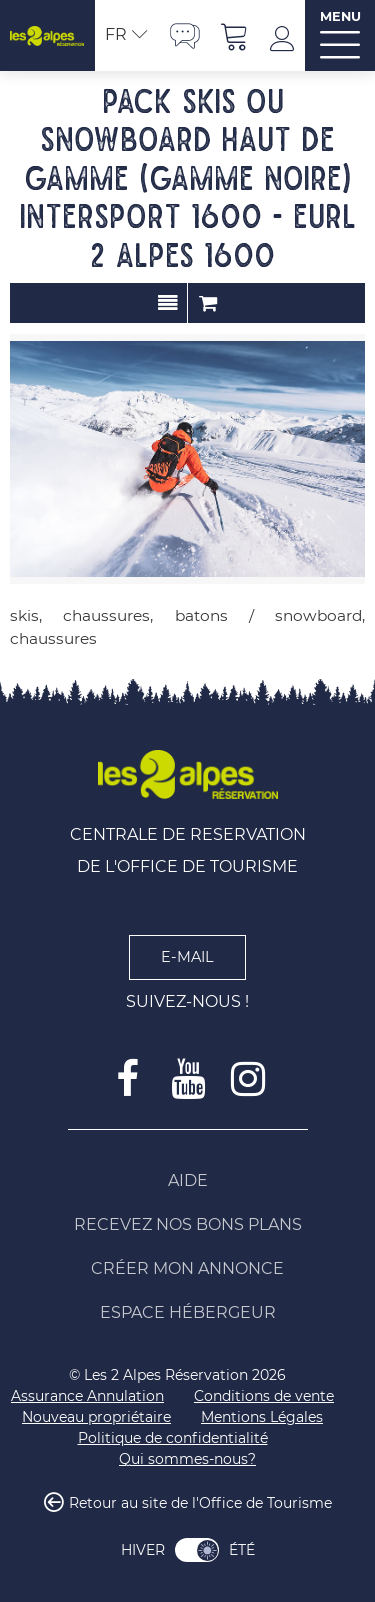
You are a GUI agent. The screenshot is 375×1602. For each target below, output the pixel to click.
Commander (208, 303)
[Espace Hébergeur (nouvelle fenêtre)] (188, 1313)
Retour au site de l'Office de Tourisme (200, 1504)
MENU (340, 16)
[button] (235, 35)
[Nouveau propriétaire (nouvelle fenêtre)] (96, 1417)
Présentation (167, 303)
